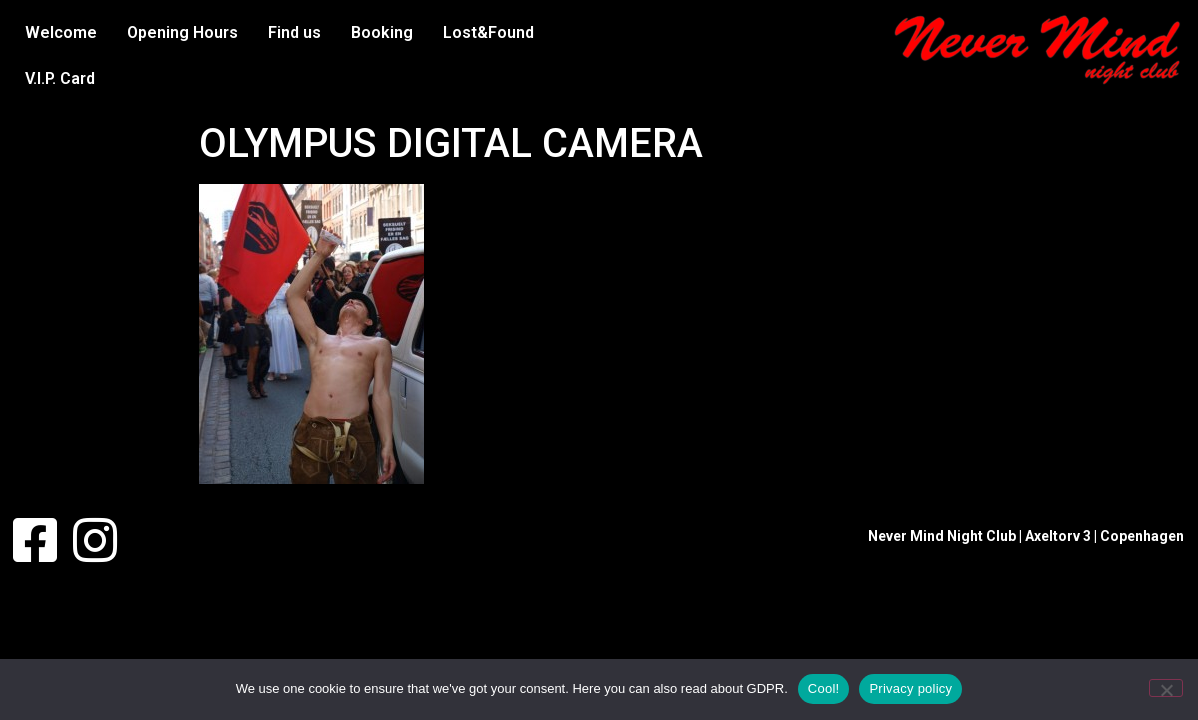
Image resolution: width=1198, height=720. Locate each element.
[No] (1166, 688)
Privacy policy (910, 688)
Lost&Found (488, 32)
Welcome (61, 32)
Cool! (824, 688)
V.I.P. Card (60, 78)
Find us (294, 32)
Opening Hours (182, 32)
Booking (382, 32)
